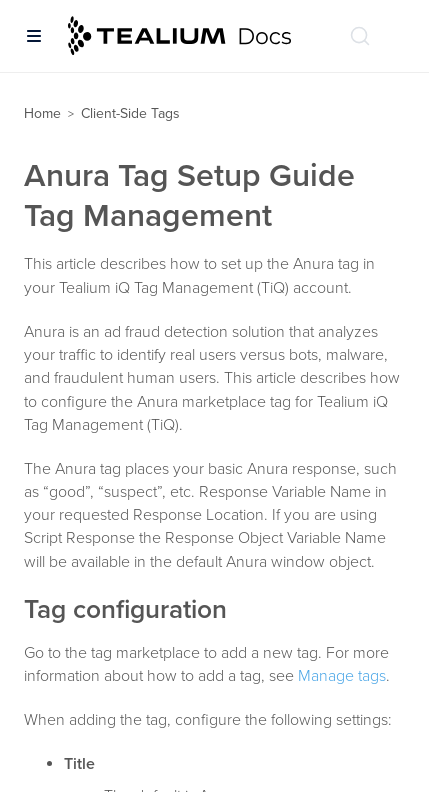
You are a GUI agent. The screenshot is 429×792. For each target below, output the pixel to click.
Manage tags (342, 676)
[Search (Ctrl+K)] (360, 36)
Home (42, 113)
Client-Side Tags (130, 113)
